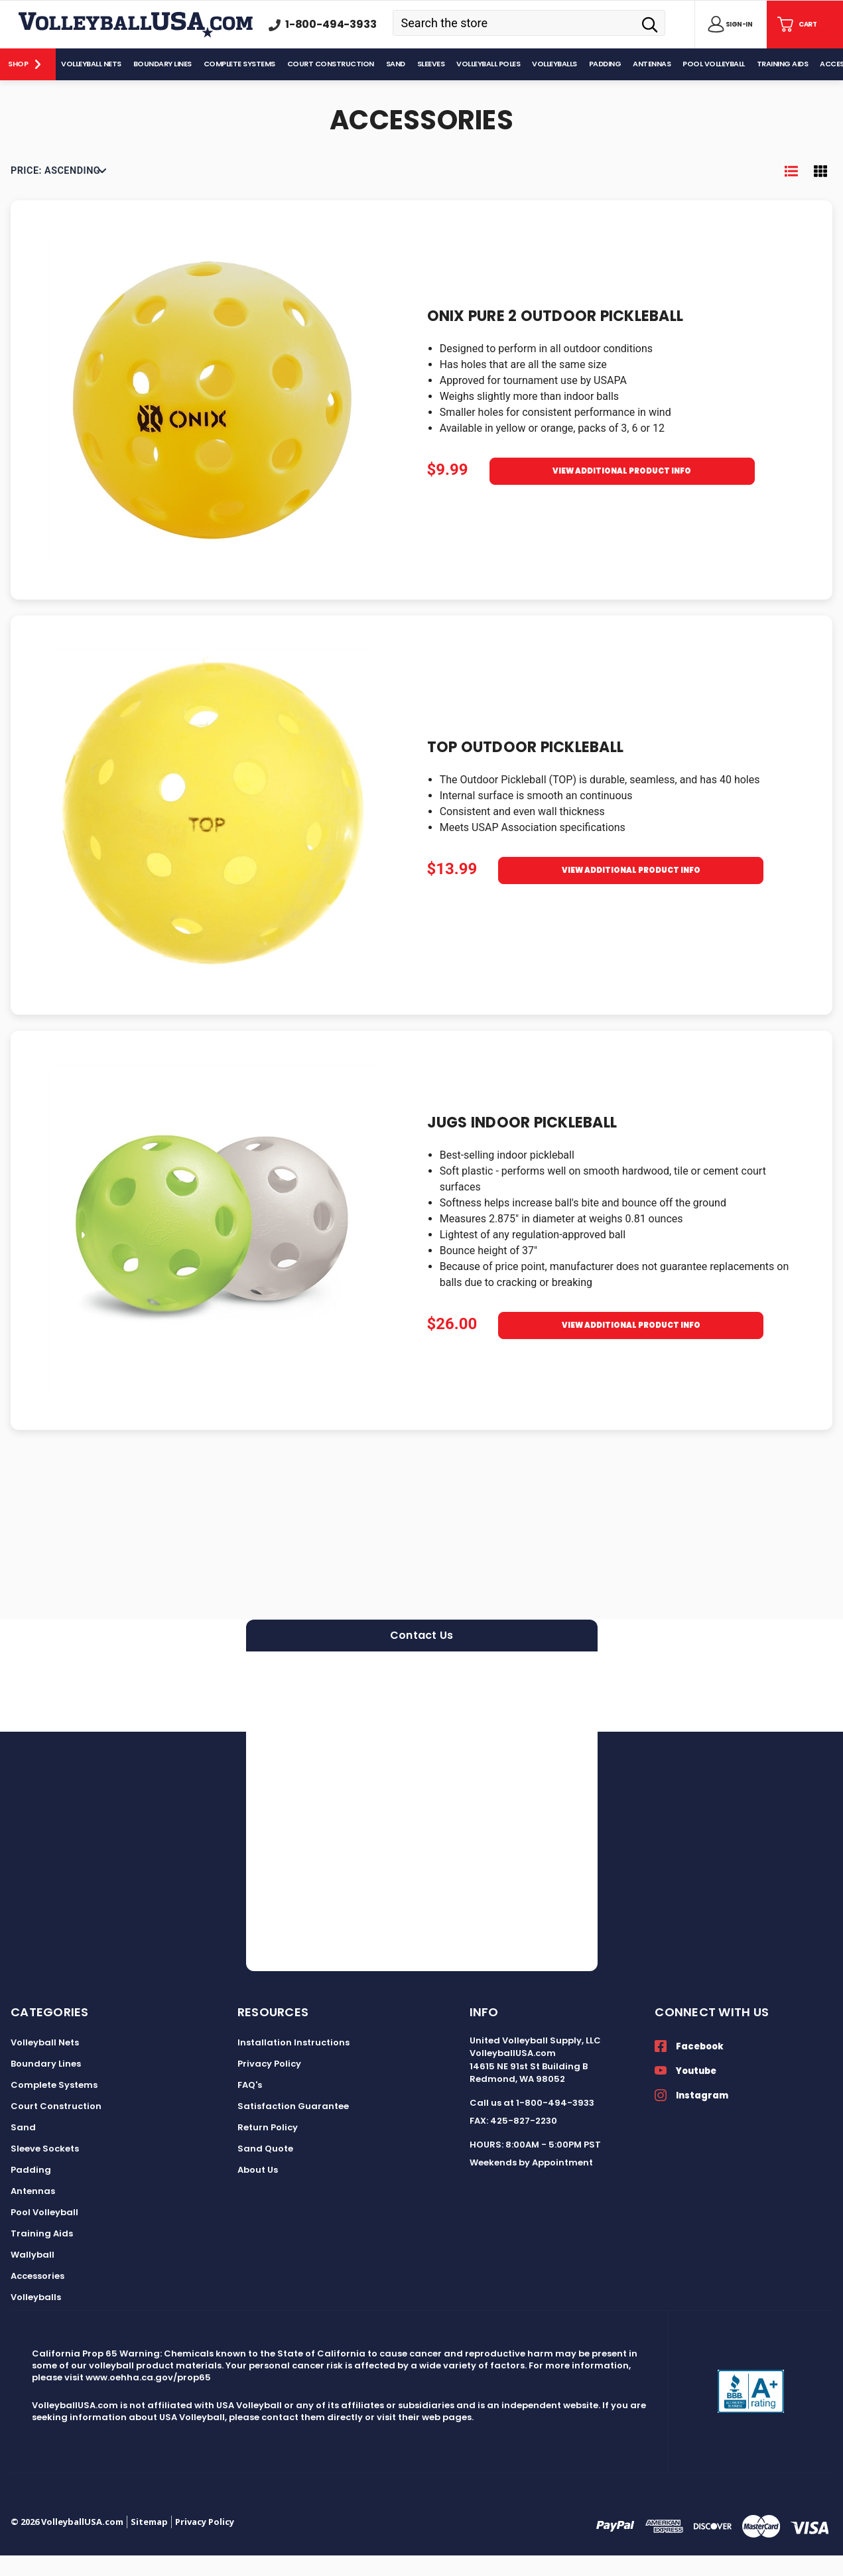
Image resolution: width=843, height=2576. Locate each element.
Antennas (33, 2211)
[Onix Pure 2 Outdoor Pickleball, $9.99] (213, 420)
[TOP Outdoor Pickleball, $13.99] (213, 835)
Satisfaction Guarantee (293, 2126)
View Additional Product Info (622, 495)
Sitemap (149, 2542)
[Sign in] (727, 24)
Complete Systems (54, 2105)
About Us (257, 2190)
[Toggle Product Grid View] (820, 191)
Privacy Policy (269, 2084)
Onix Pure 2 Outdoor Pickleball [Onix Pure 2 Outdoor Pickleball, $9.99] (555, 336)
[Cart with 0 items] (795, 24)
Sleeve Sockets (45, 2169)
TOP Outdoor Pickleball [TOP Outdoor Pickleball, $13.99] (525, 767)
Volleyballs (36, 2317)
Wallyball (32, 2275)
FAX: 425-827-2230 (513, 2142)
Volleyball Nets (45, 2063)
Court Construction (56, 2126)
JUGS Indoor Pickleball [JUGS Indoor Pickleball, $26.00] (522, 1143)
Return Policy (267, 2148)
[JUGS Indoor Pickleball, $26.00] (213, 1251)
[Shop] (28, 64)
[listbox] (58, 191)
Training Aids (42, 2254)
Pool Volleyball (44, 2232)
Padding (31, 2190)
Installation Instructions (293, 2063)
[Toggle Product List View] (791, 191)
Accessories (37, 2296)
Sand (23, 2148)
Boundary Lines (46, 2084)
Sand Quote (265, 2169)
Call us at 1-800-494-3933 (532, 2123)
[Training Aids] (783, 64)
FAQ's (249, 2105)
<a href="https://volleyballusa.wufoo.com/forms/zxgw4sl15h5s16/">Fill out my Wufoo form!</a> (422, 1832)
